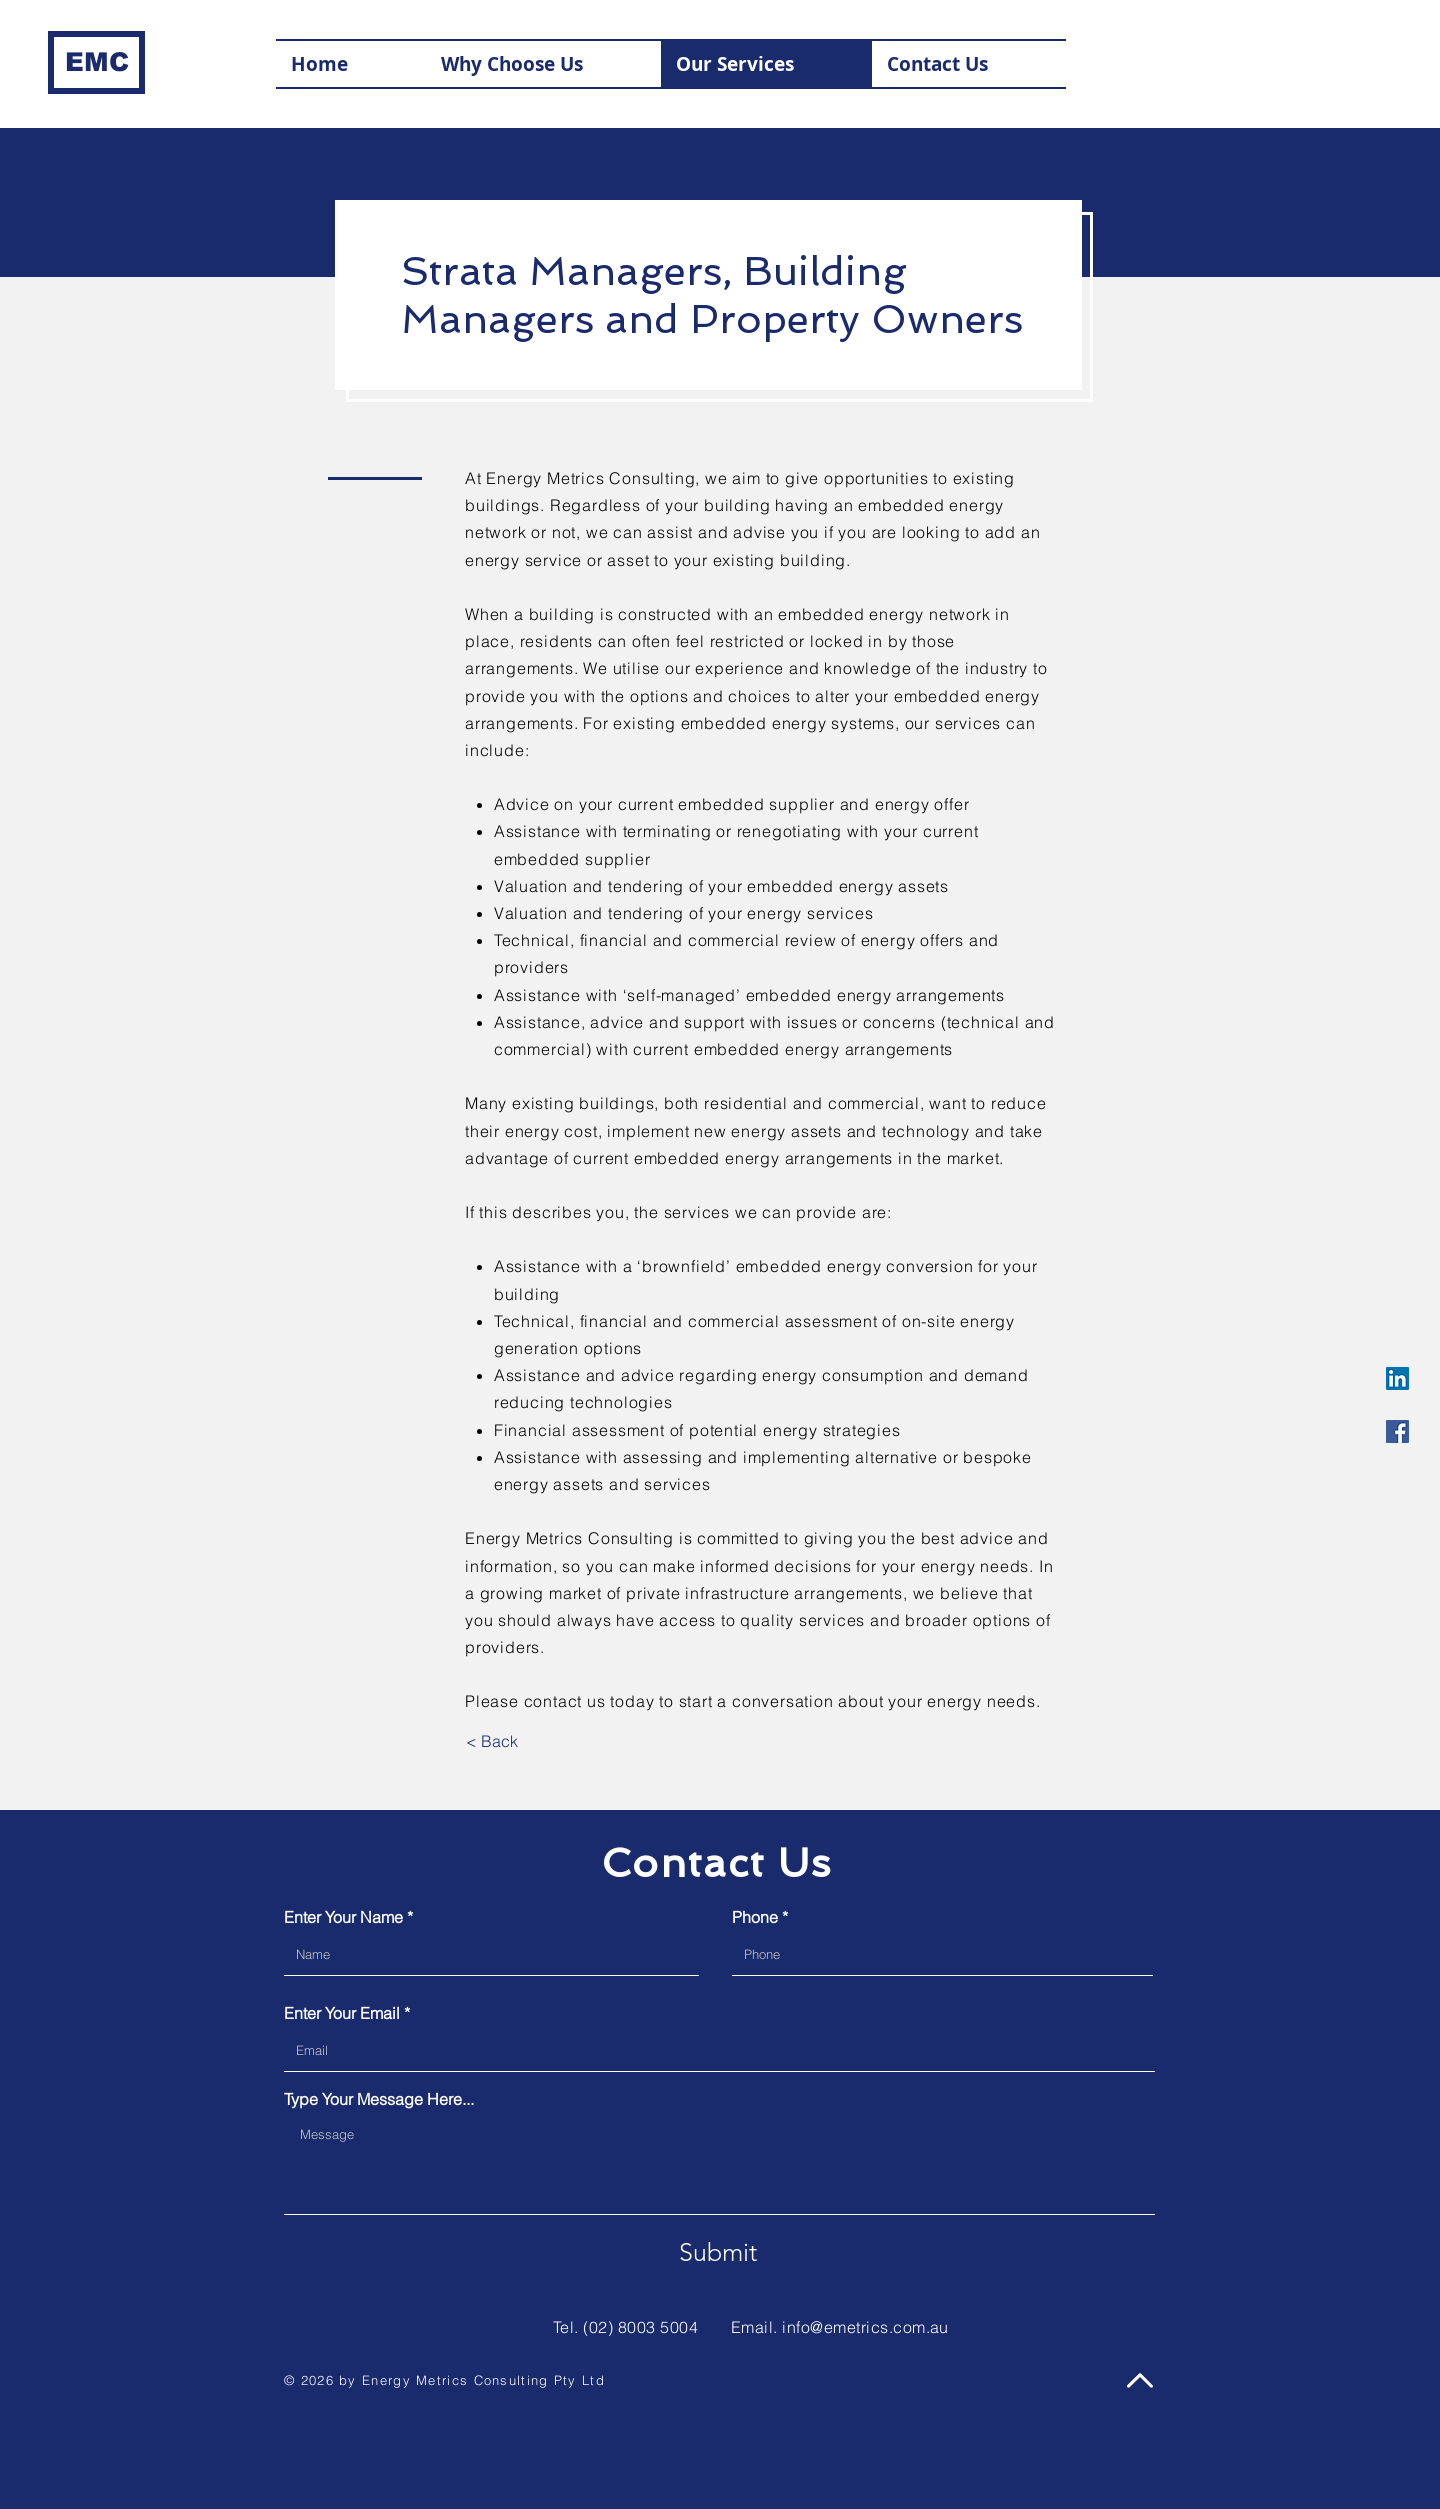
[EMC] (96, 62)
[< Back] (491, 1742)
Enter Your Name (343, 1917)
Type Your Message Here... (379, 2099)
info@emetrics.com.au (865, 2327)
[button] (969, 64)
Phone (755, 1917)
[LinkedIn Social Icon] (1397, 1378)
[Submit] (718, 2253)
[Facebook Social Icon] (1397, 1431)
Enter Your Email (342, 2013)
